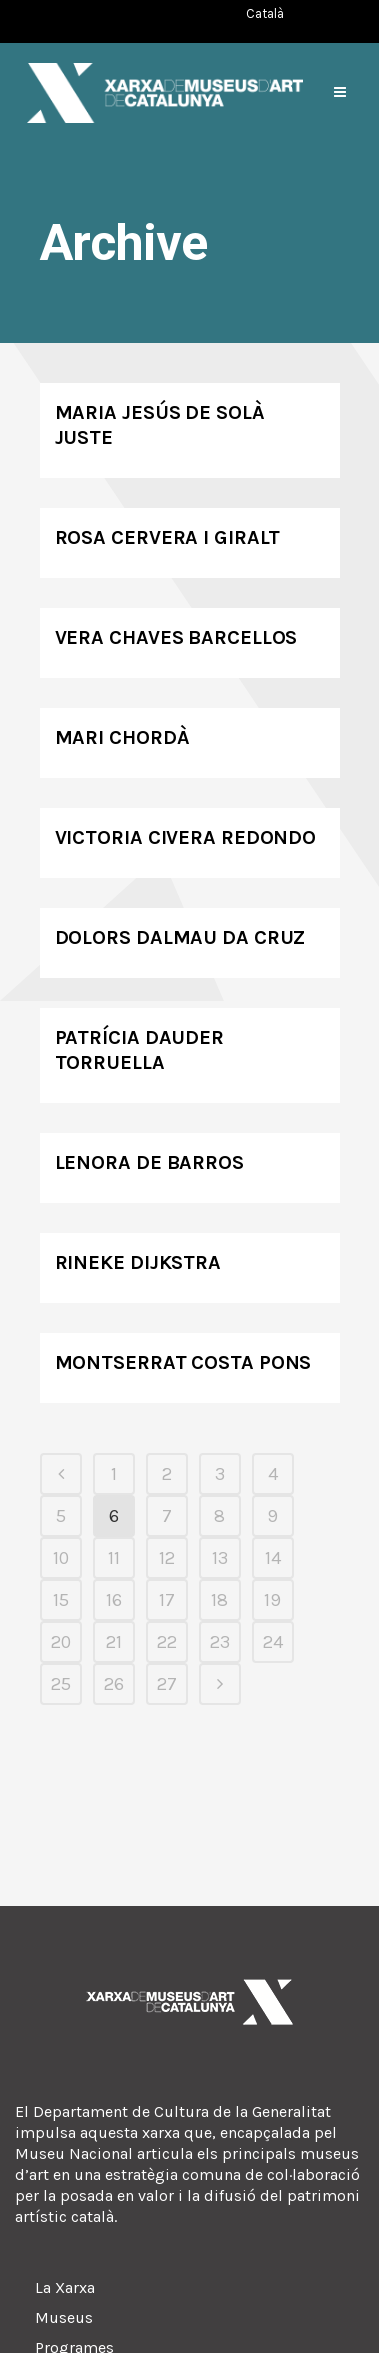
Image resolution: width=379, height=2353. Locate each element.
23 (220, 1642)
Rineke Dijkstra (138, 1262)
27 (167, 1684)
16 (114, 1600)
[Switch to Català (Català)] (265, 13)
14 (273, 1558)
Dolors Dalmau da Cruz (180, 937)
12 (167, 1558)
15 (61, 1600)
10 (61, 1558)
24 (273, 1642)
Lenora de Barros (149, 1162)
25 (61, 1684)
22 (167, 1642)
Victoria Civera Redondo (186, 837)
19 (272, 1600)
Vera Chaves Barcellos (176, 637)
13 (220, 1558)
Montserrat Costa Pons (183, 1362)
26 (114, 1684)
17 (167, 1600)
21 (114, 1642)
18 (219, 1600)
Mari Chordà (122, 737)
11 (114, 1558)
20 (61, 1642)
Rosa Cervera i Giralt (168, 537)
